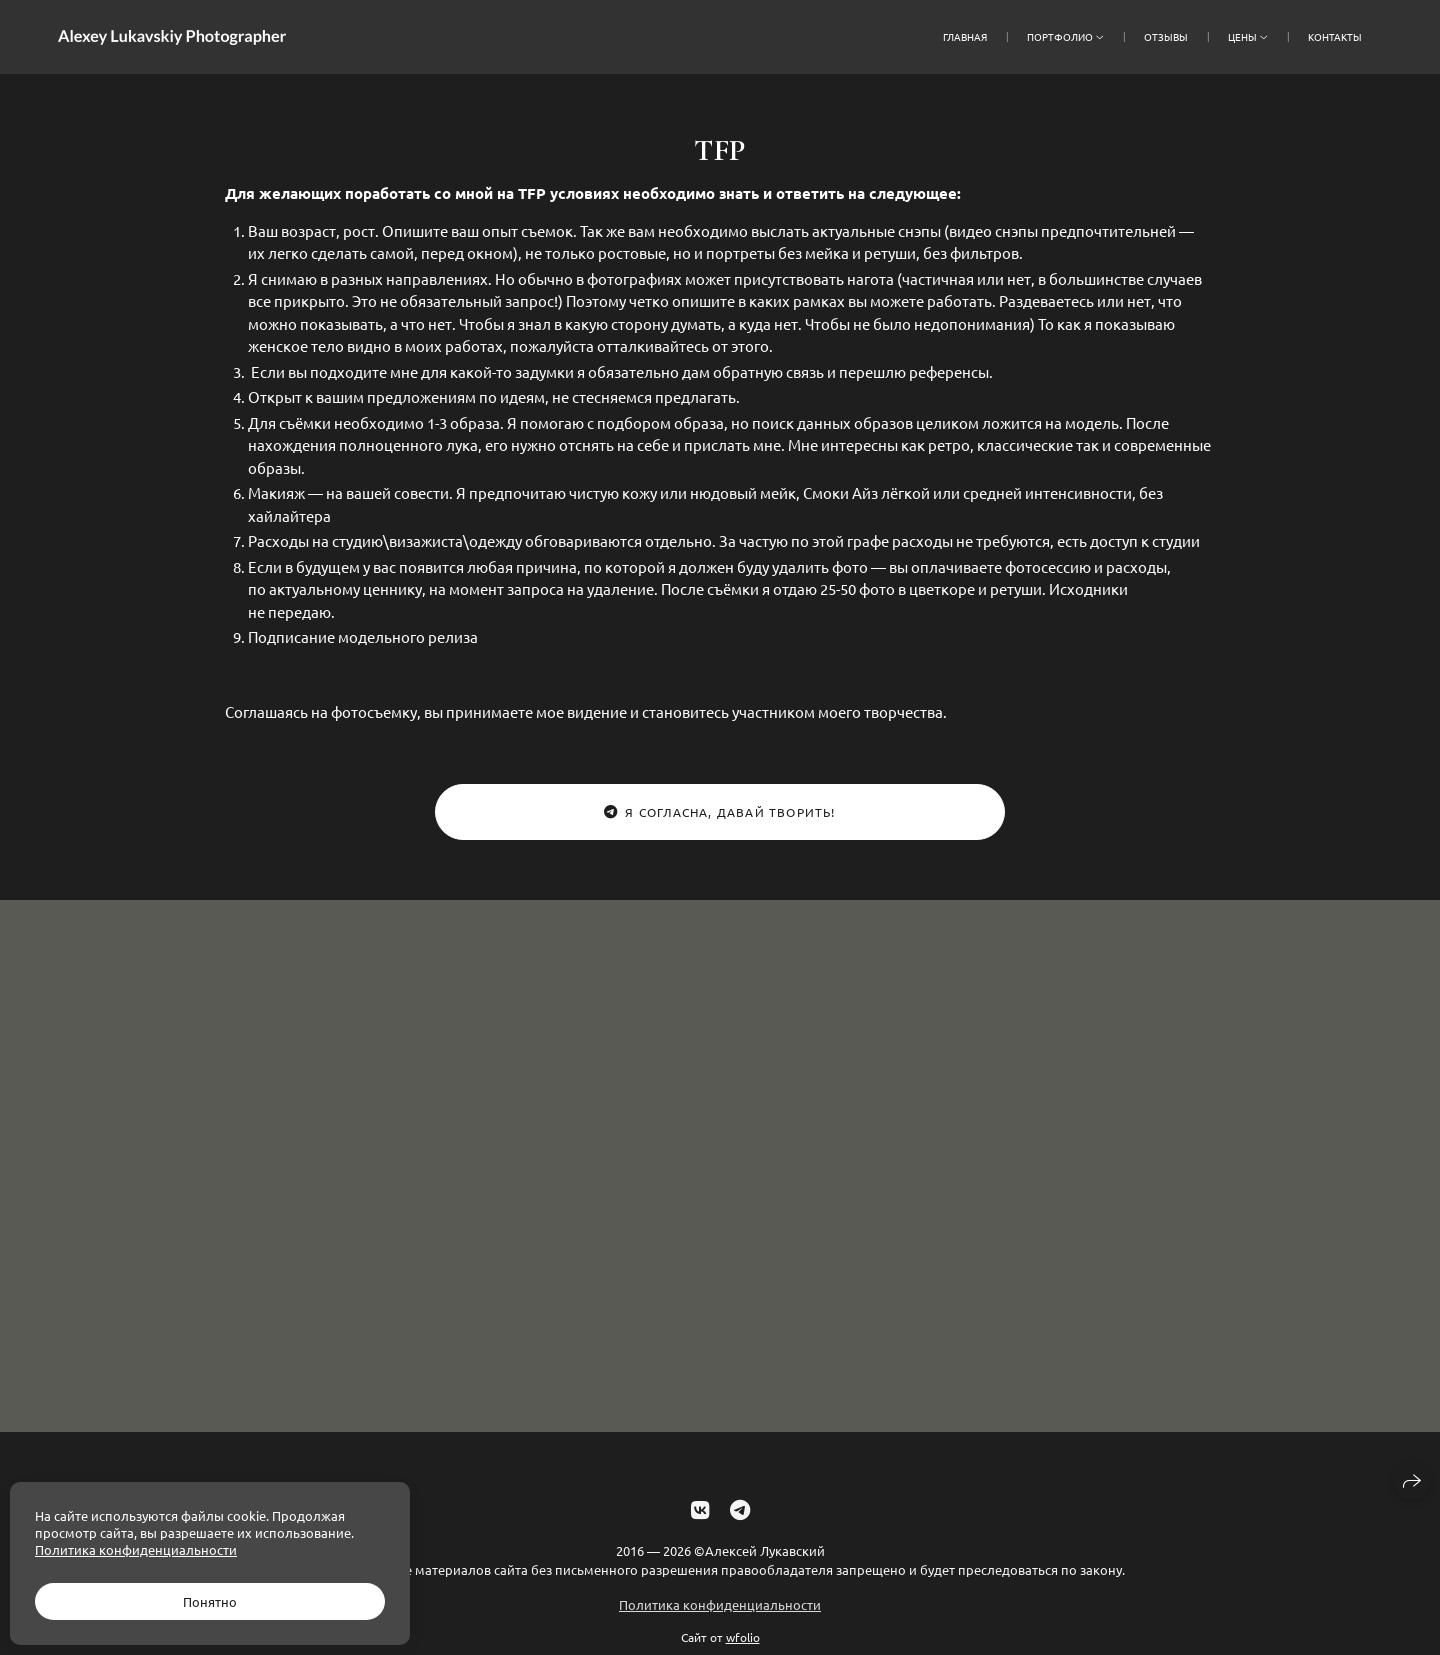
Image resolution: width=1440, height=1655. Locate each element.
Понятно (210, 1601)
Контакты (1335, 36)
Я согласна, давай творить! (719, 812)
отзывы (1166, 36)
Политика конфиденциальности (720, 1614)
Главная (965, 36)
